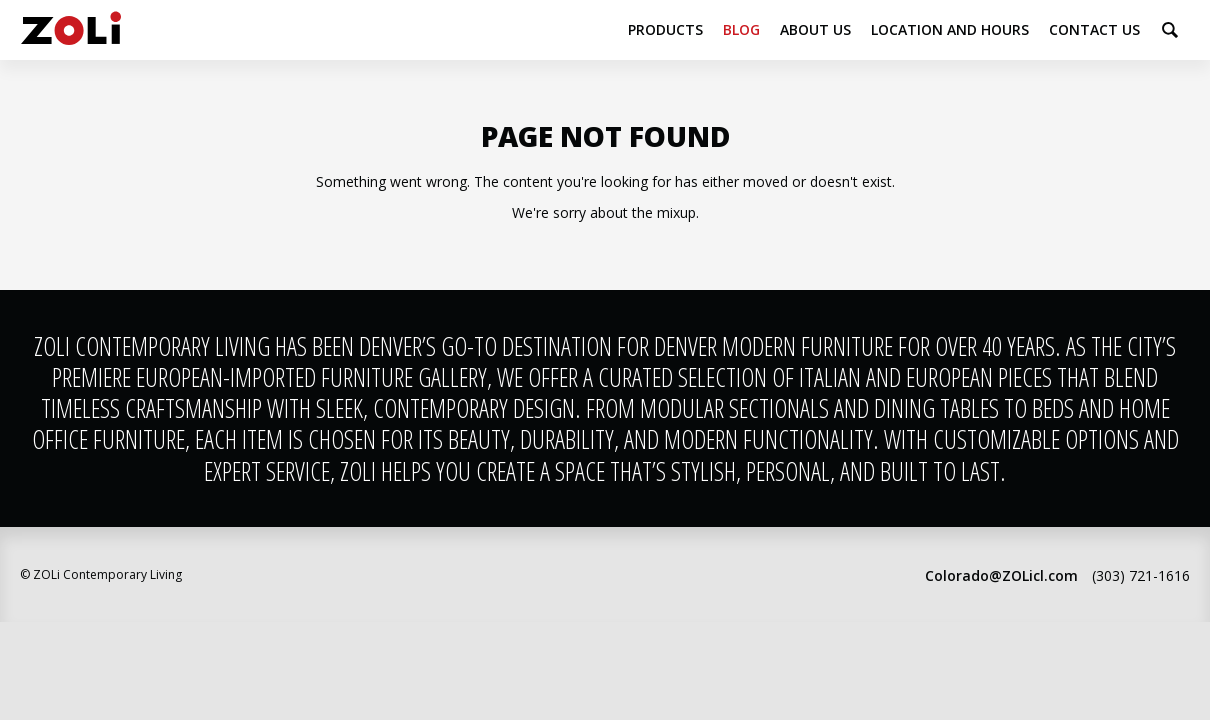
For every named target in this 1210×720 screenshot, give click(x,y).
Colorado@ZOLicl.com (1001, 575)
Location (950, 29)
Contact (1094, 29)
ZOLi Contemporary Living (71, 30)
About (815, 29)
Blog (741, 29)
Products (665, 29)
